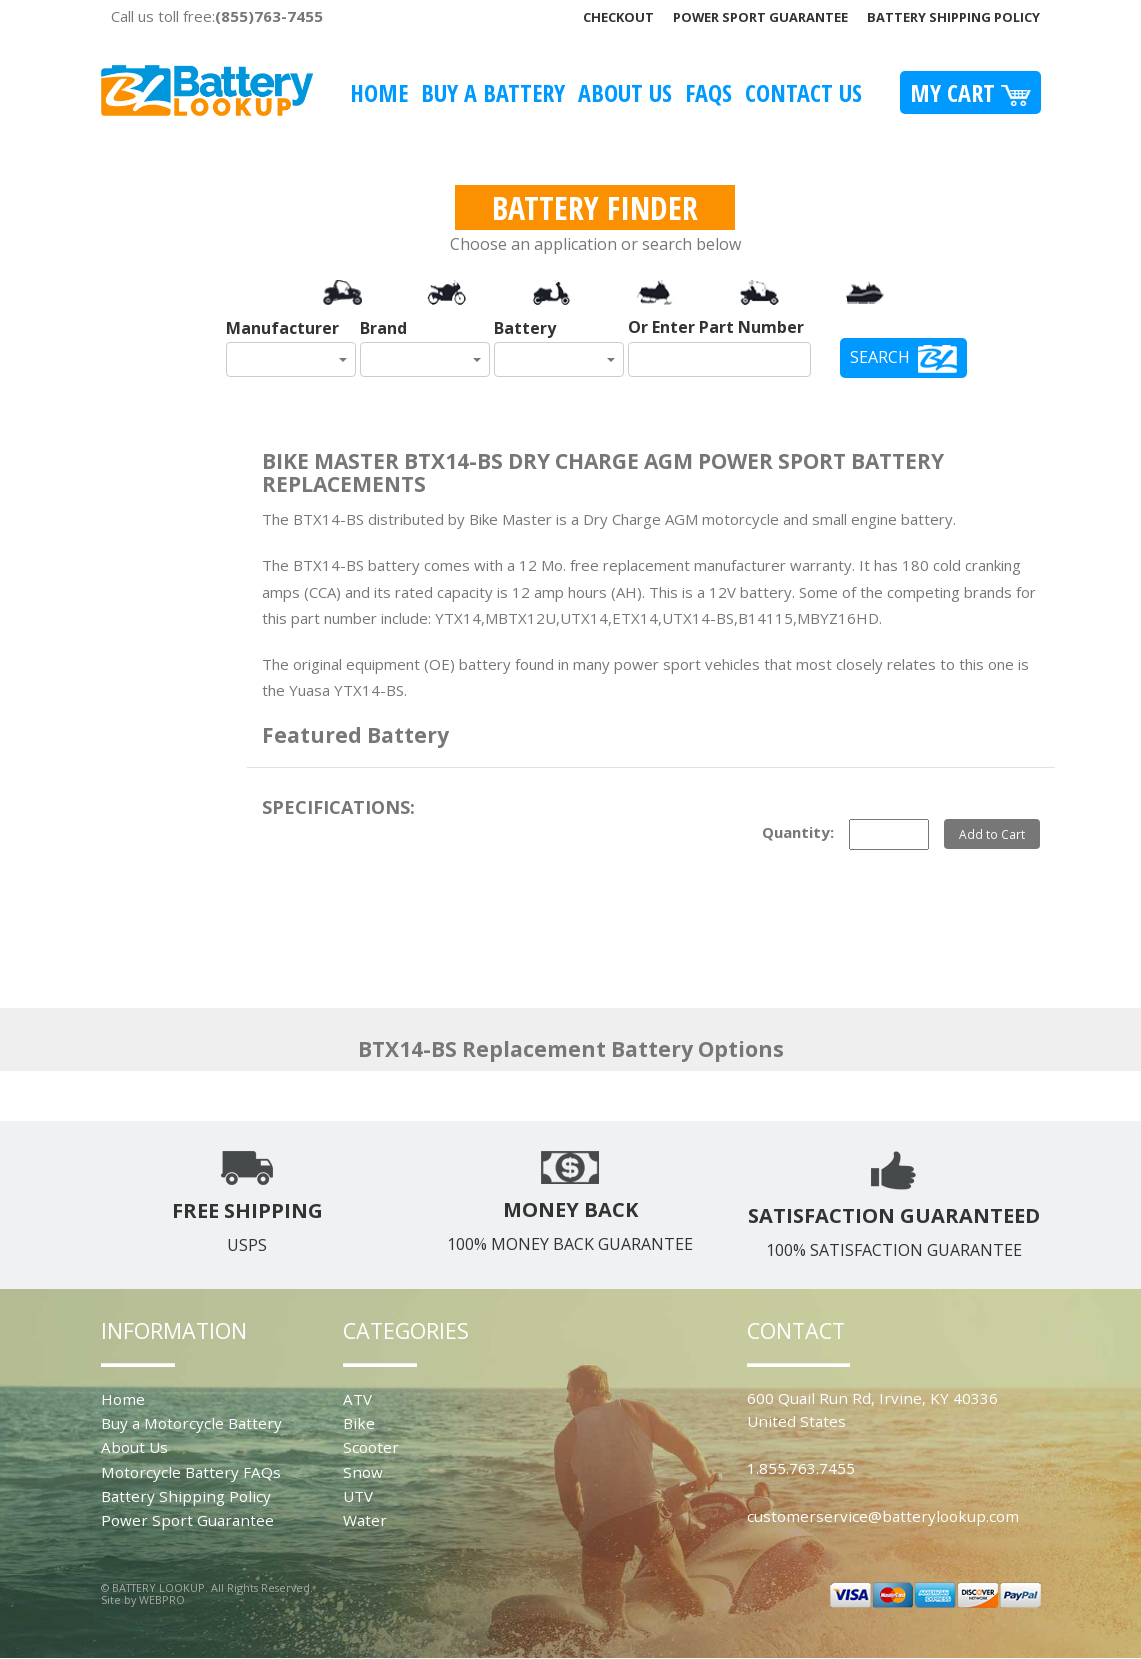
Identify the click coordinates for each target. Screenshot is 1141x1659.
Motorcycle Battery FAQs (191, 1472)
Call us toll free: (217, 16)
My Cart (970, 92)
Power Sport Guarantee (760, 17)
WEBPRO (162, 1599)
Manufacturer (282, 328)
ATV (357, 1399)
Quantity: (798, 832)
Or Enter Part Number (716, 327)
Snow (363, 1472)
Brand (383, 328)
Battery (525, 328)
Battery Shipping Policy (953, 17)
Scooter (371, 1447)
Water (365, 1520)
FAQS (708, 92)
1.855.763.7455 (801, 1468)
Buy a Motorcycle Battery (191, 1423)
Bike (359, 1423)
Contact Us (803, 92)
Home (379, 92)
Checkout (618, 17)
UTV (358, 1496)
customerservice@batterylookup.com (883, 1516)
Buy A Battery (493, 92)
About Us (625, 92)
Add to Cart (992, 834)
